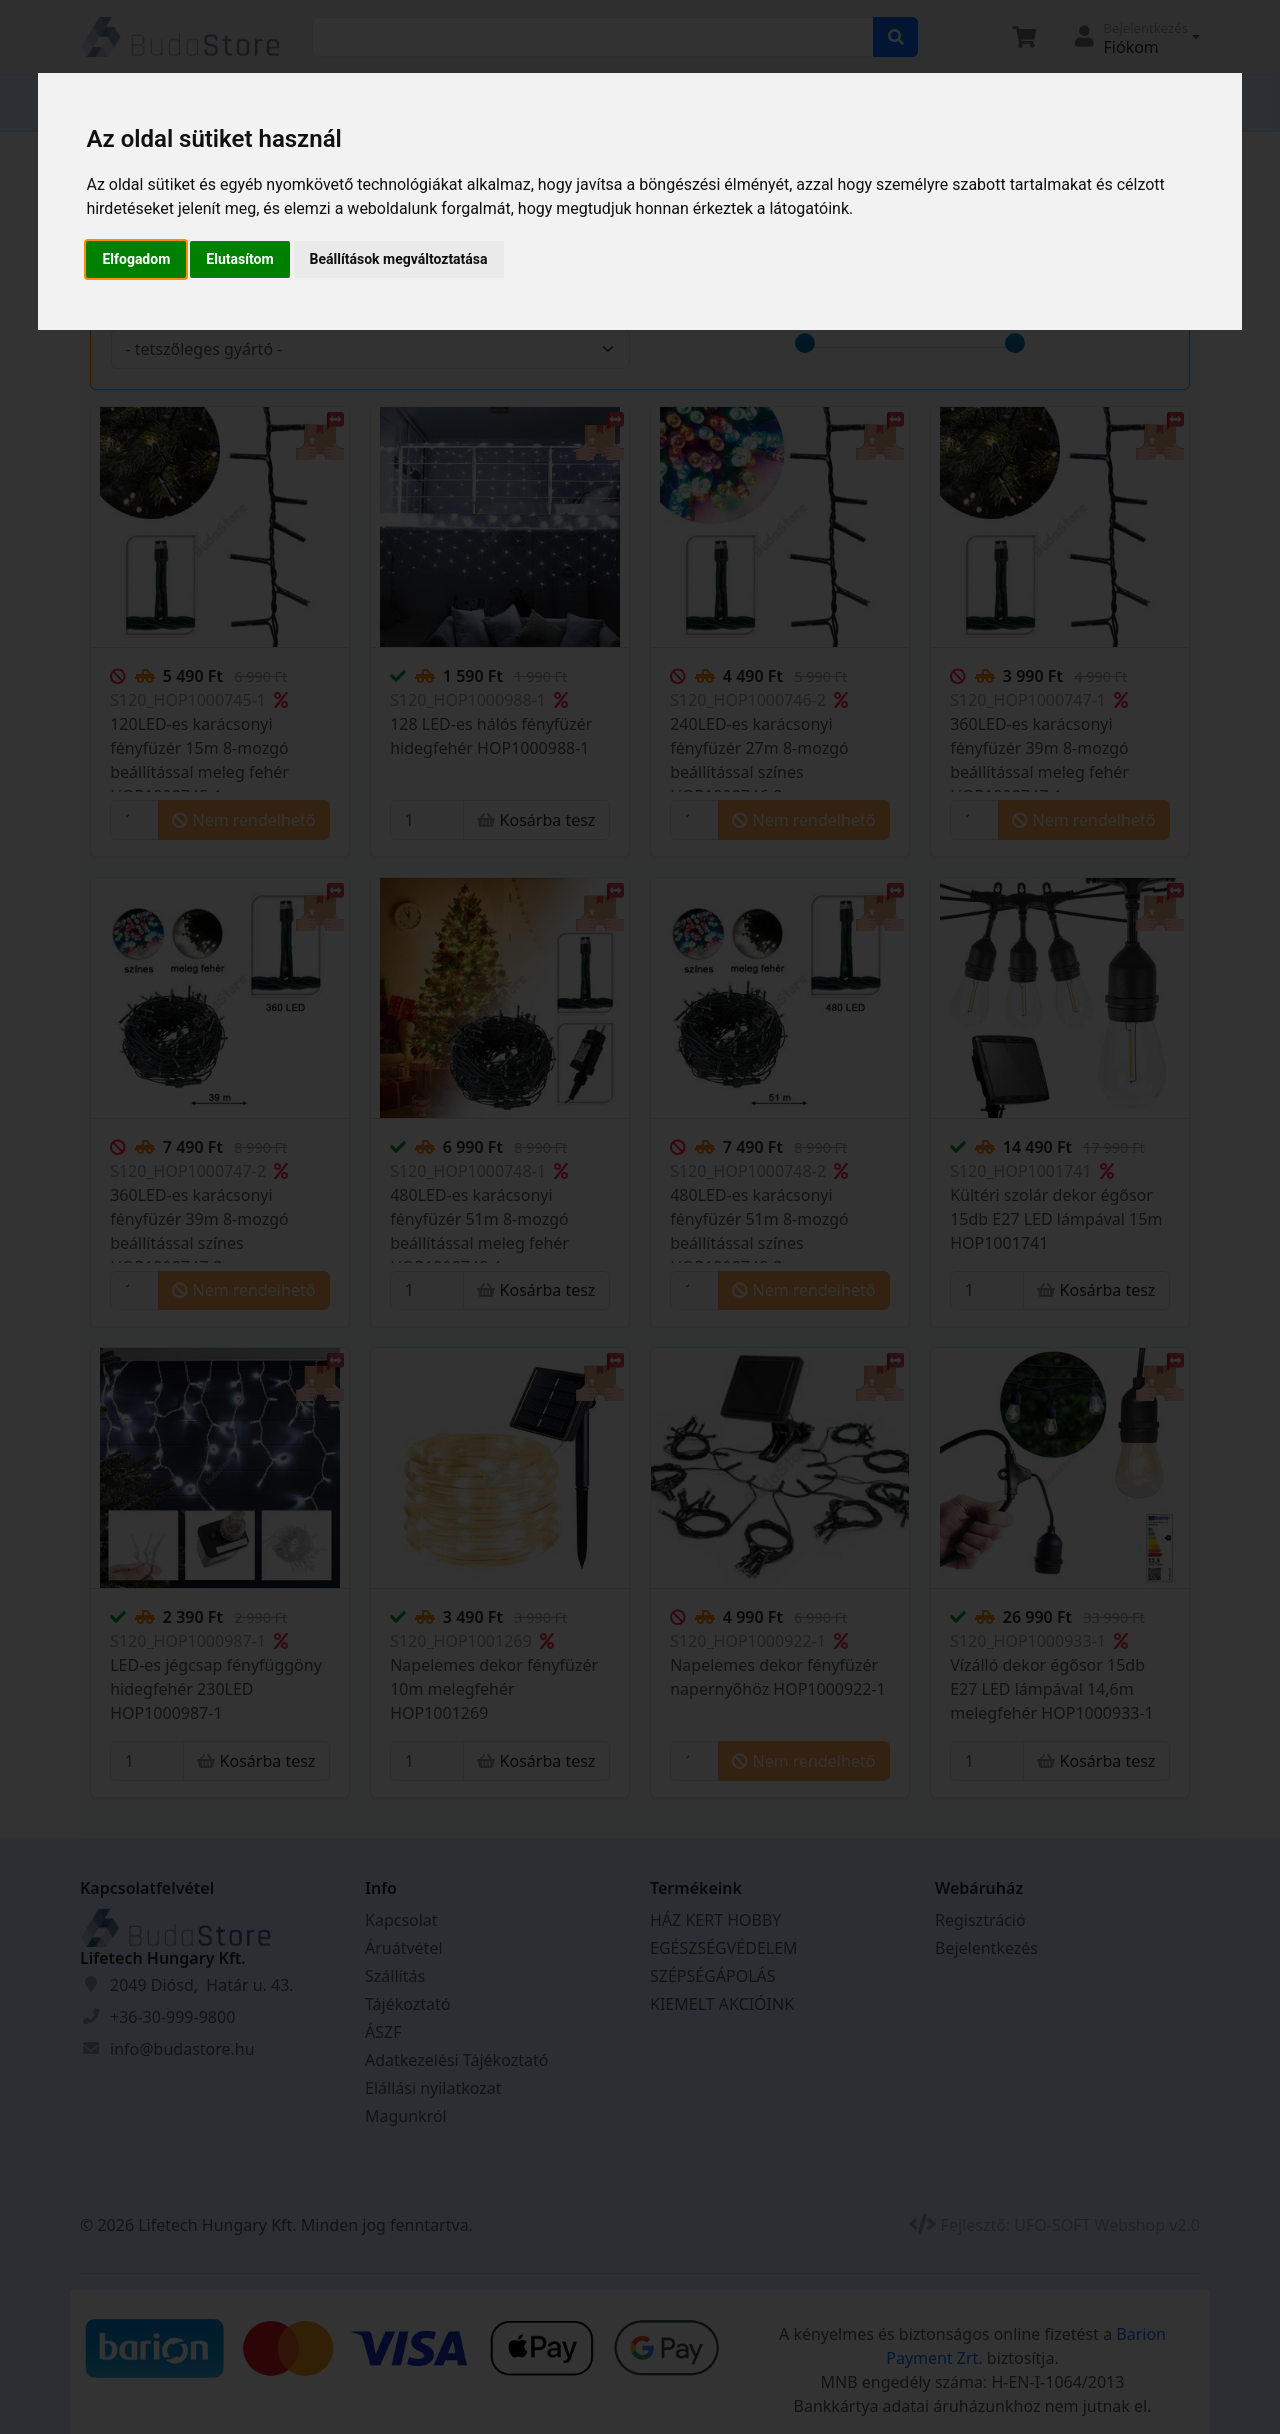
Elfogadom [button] (136, 259)
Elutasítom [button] (239, 259)
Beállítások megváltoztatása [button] (399, 259)
